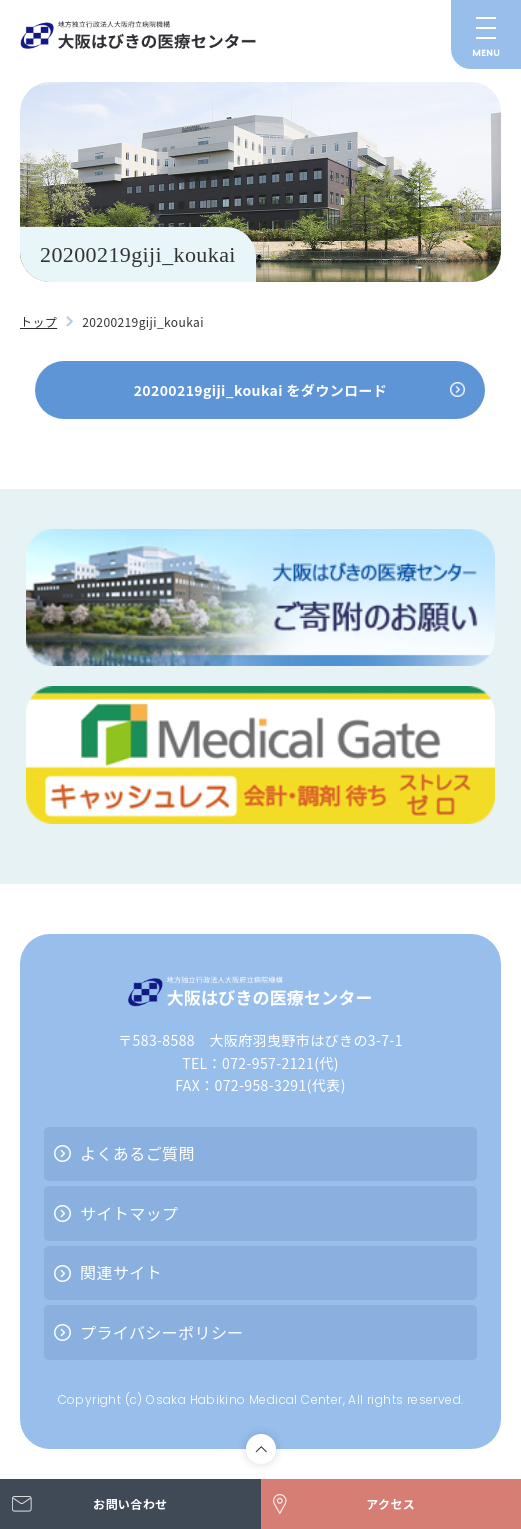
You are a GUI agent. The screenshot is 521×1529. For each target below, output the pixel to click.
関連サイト (121, 1272)
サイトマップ (129, 1213)
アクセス (390, 1503)
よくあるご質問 (137, 1153)
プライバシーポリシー (162, 1332)
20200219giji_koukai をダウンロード (261, 390)
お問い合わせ (130, 1503)
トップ (38, 321)
